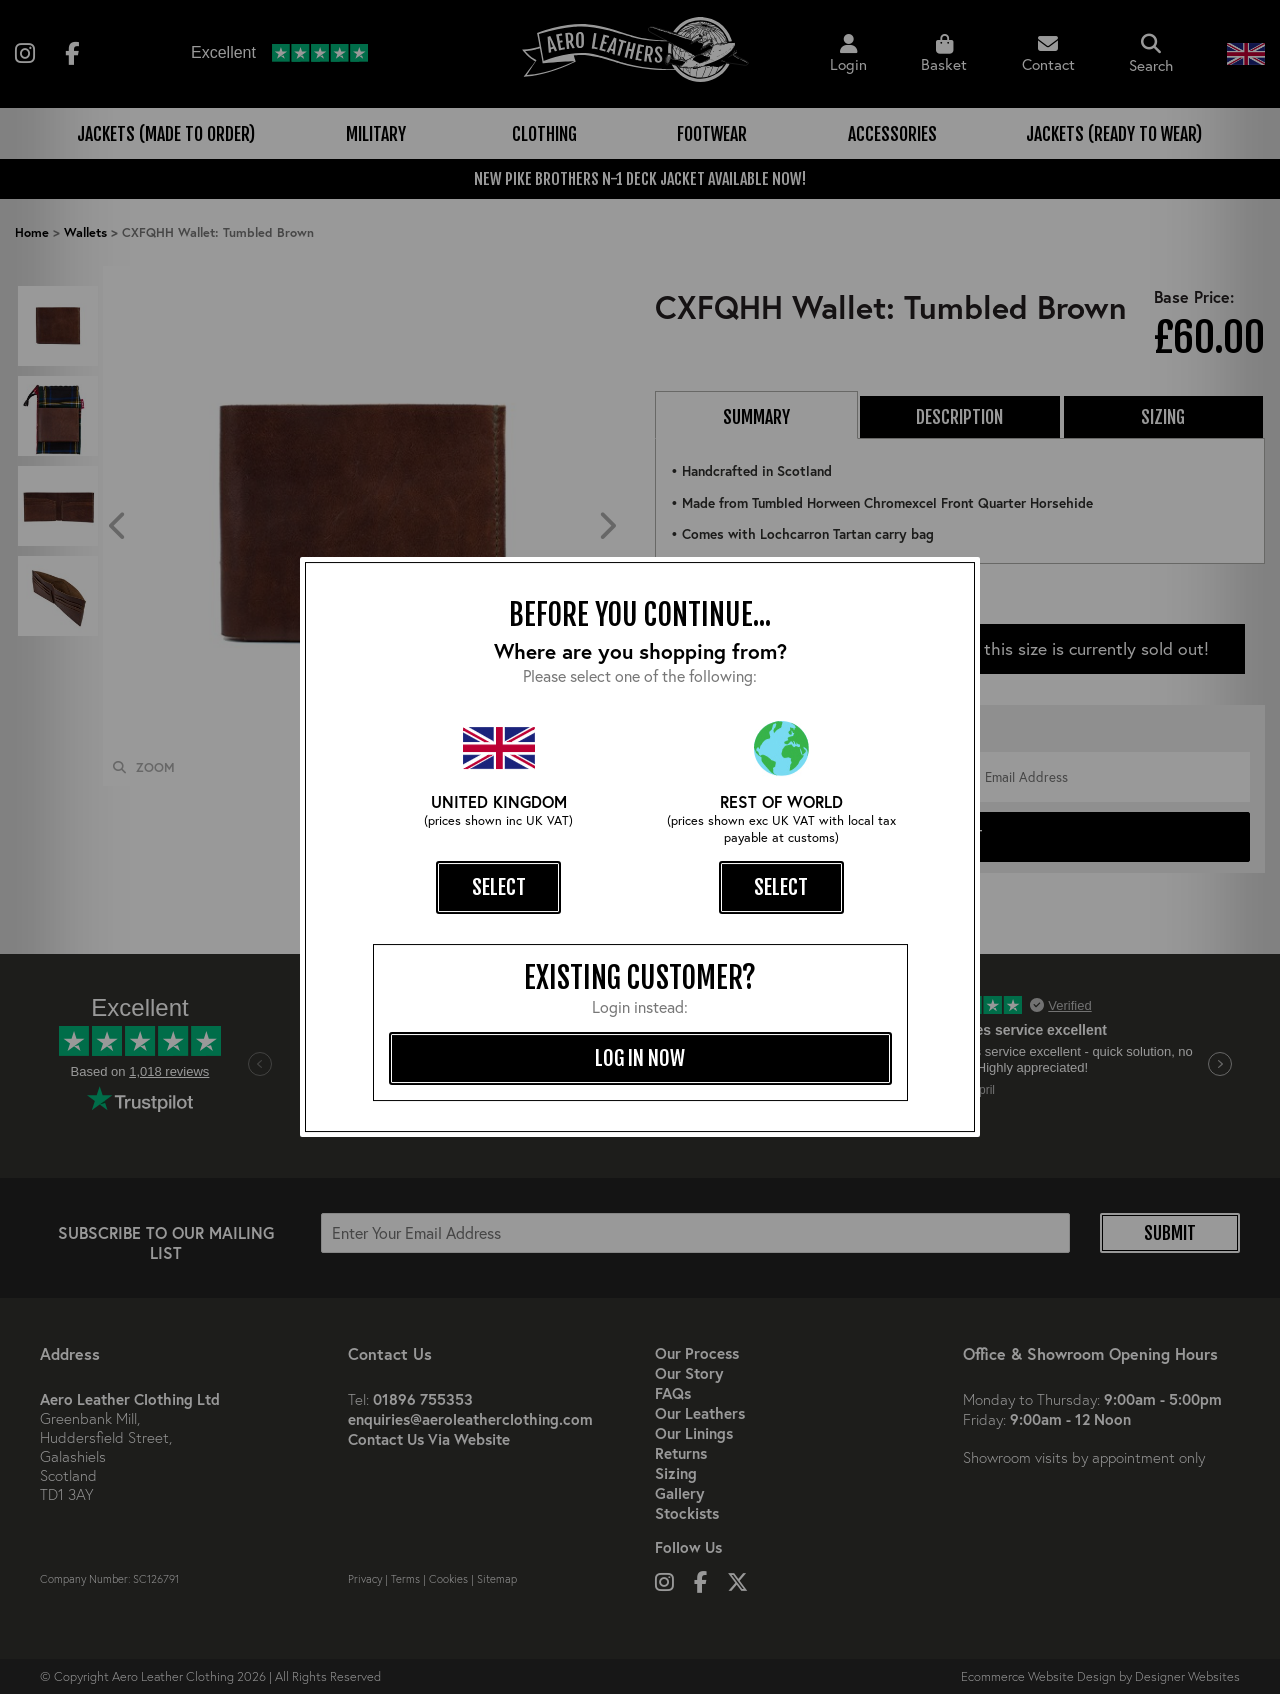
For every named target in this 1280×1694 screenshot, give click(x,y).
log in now (640, 1058)
